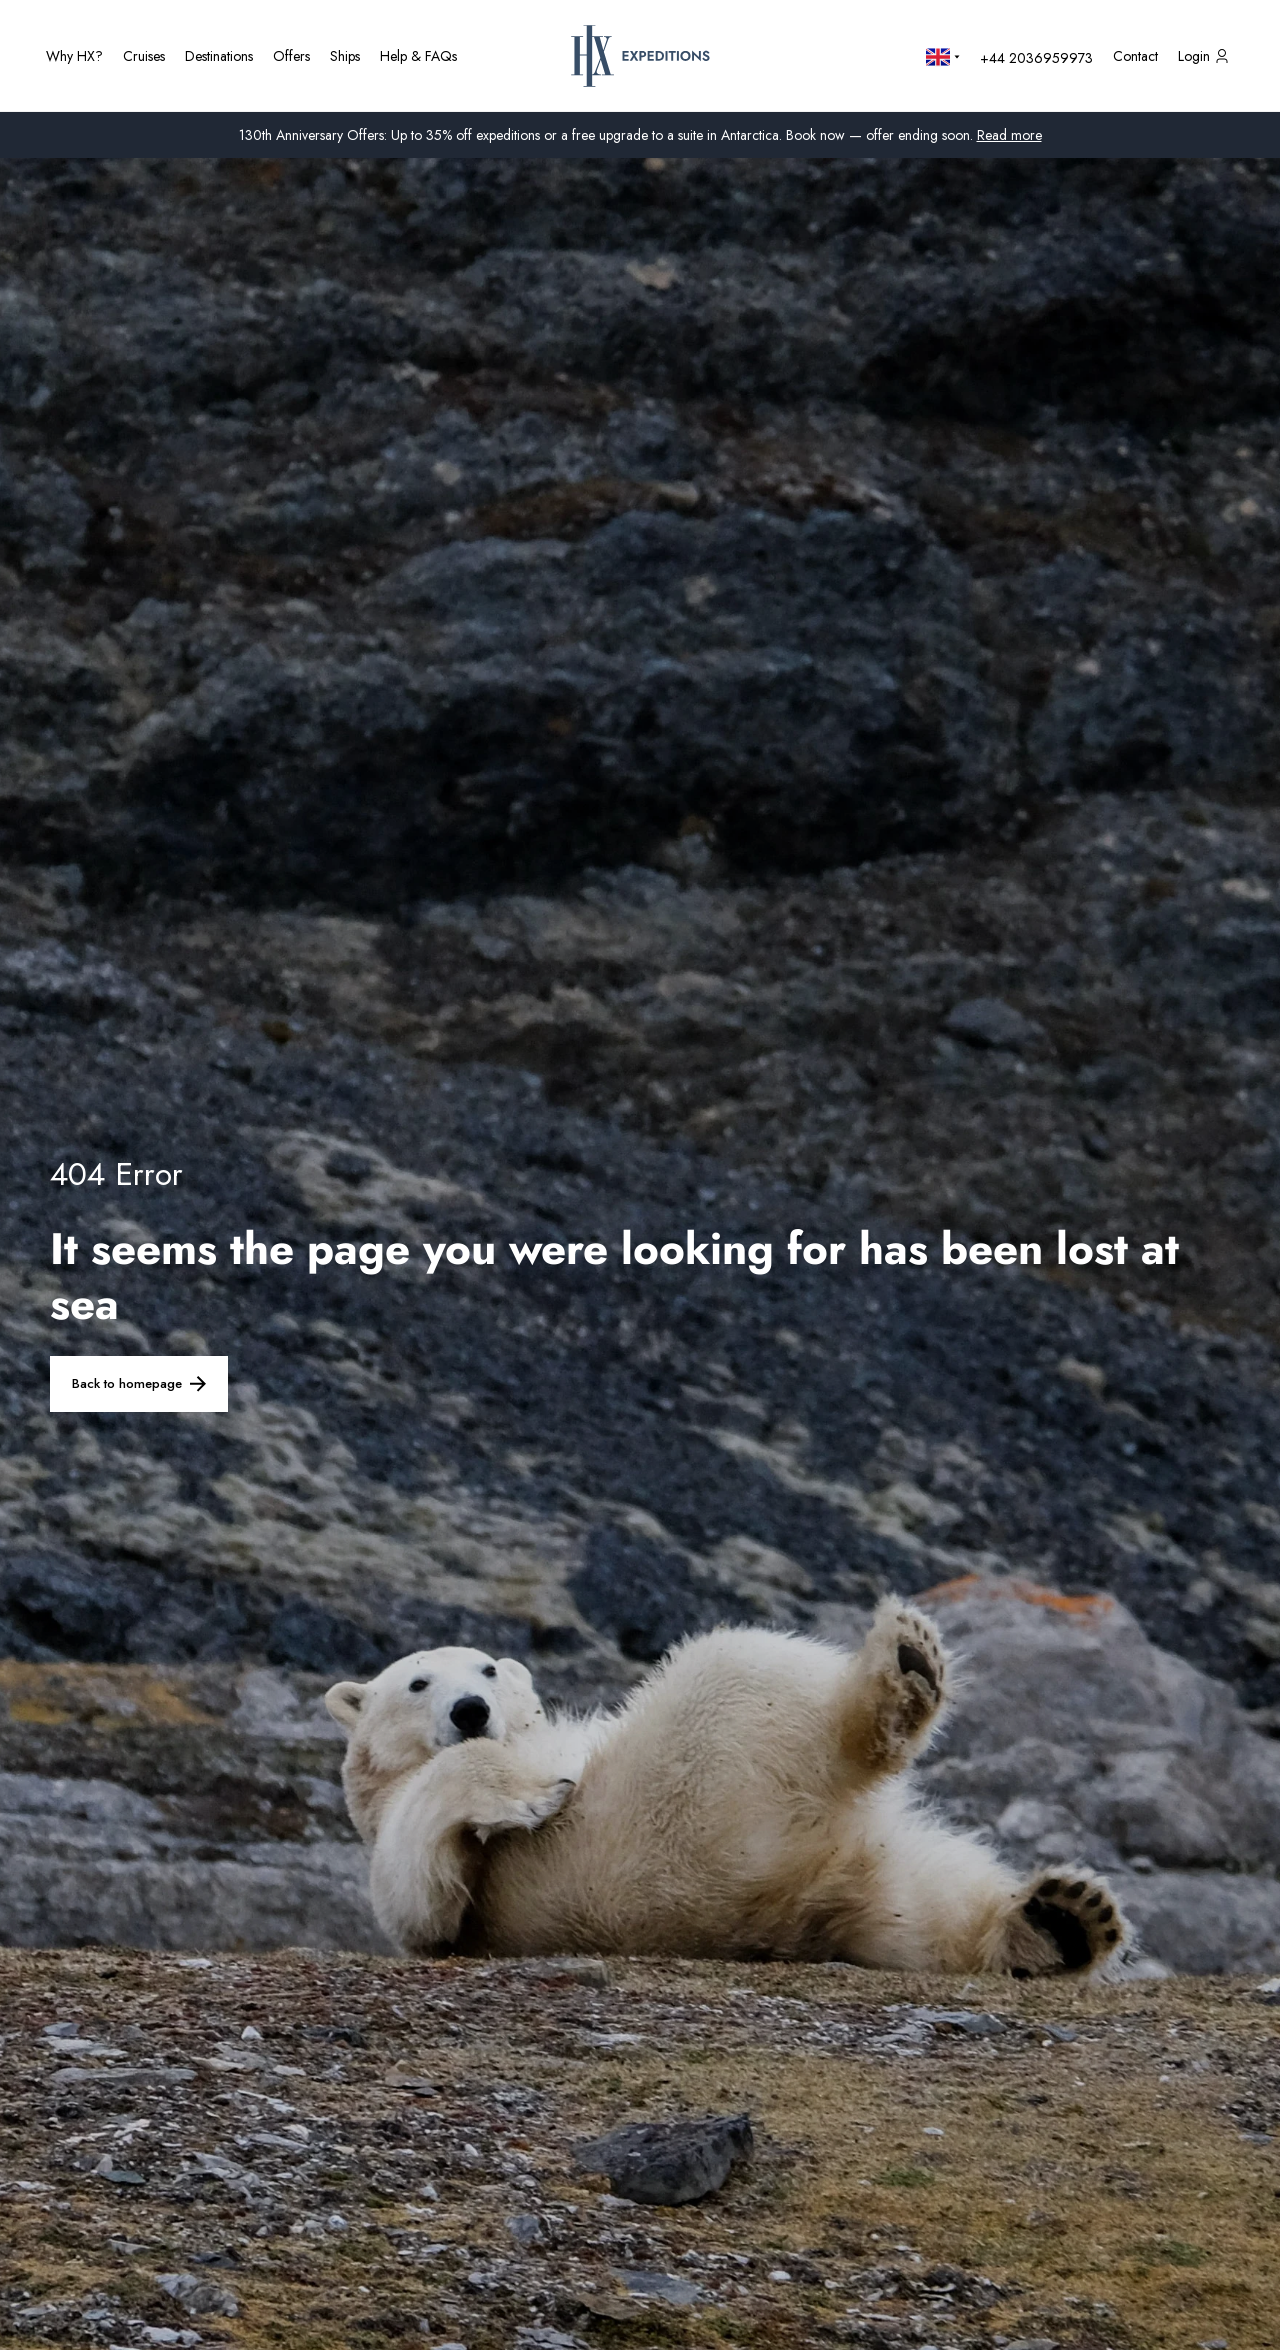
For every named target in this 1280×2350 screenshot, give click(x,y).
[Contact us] (1135, 56)
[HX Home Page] (640, 56)
